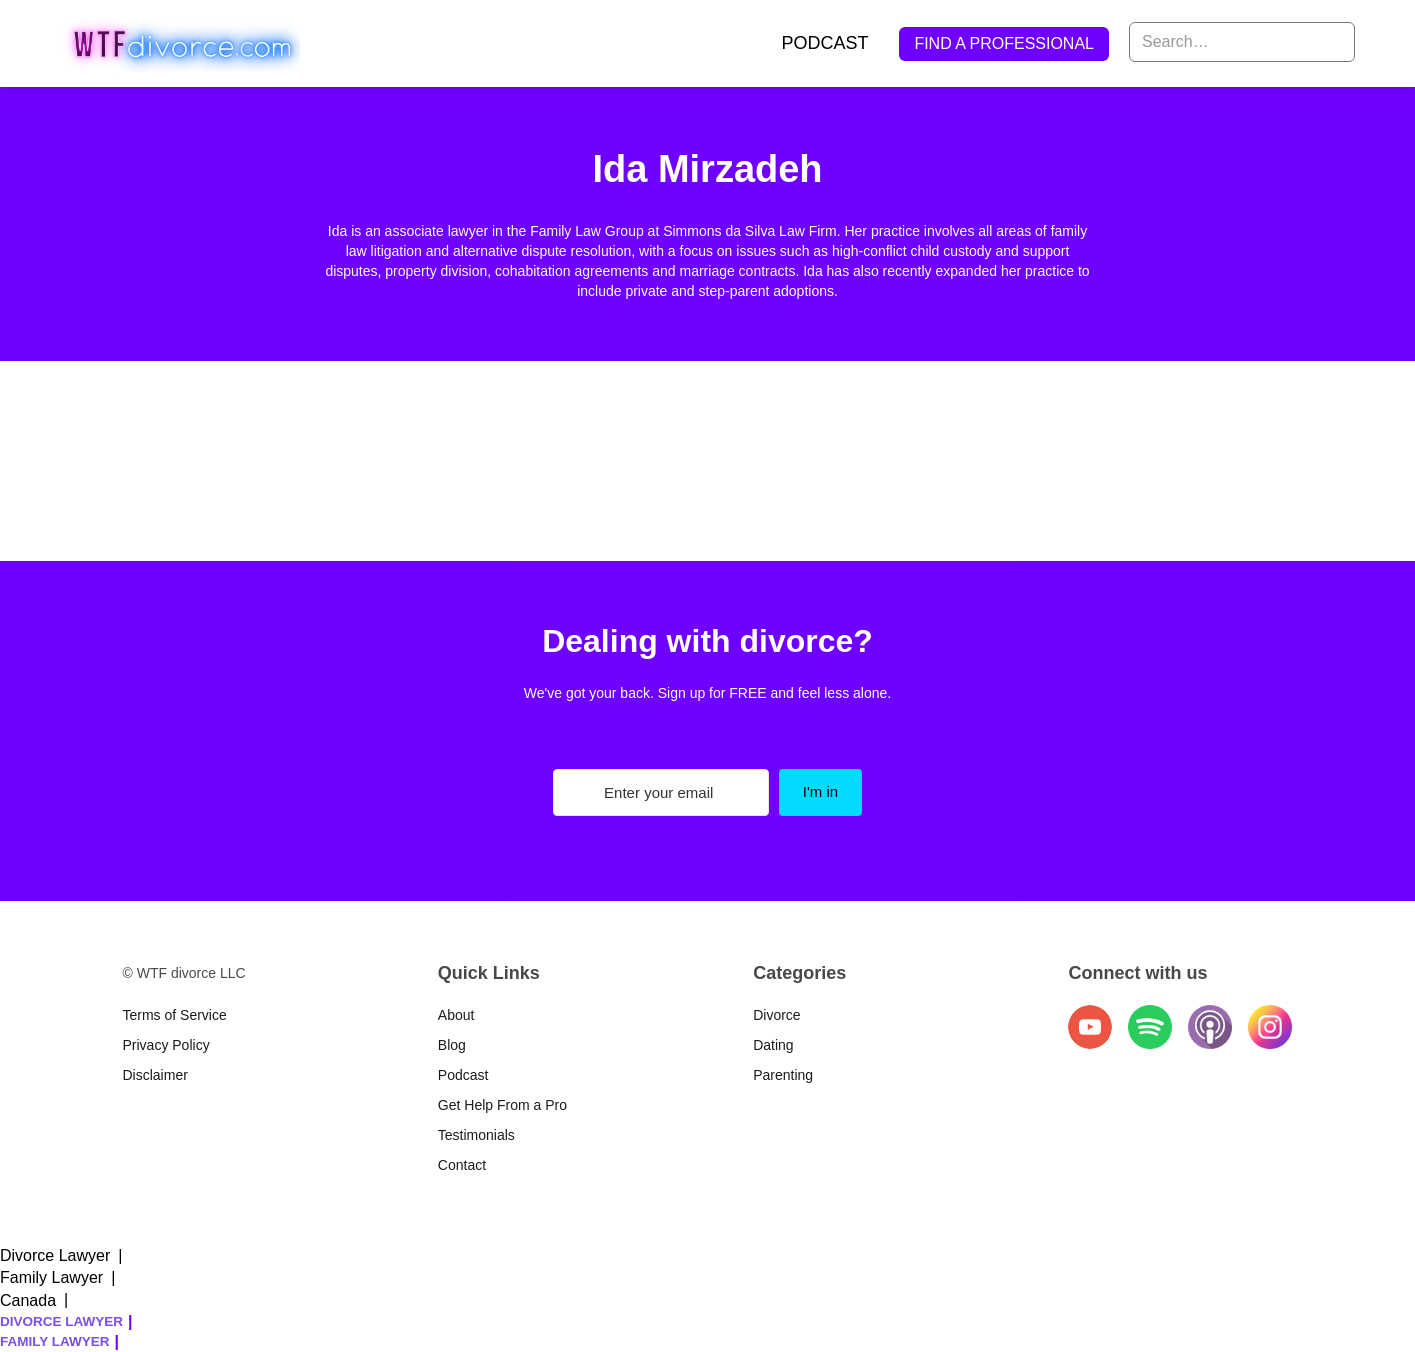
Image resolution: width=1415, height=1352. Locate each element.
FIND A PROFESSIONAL (1004, 43)
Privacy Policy (166, 1045)
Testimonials (476, 1135)
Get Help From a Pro (502, 1105)
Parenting (783, 1075)
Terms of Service (175, 1015)
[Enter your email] (661, 792)
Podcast (463, 1075)
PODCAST (824, 43)
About (456, 1015)
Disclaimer (155, 1075)
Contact (462, 1165)
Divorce (776, 1015)
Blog (452, 1045)
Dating (773, 1045)
